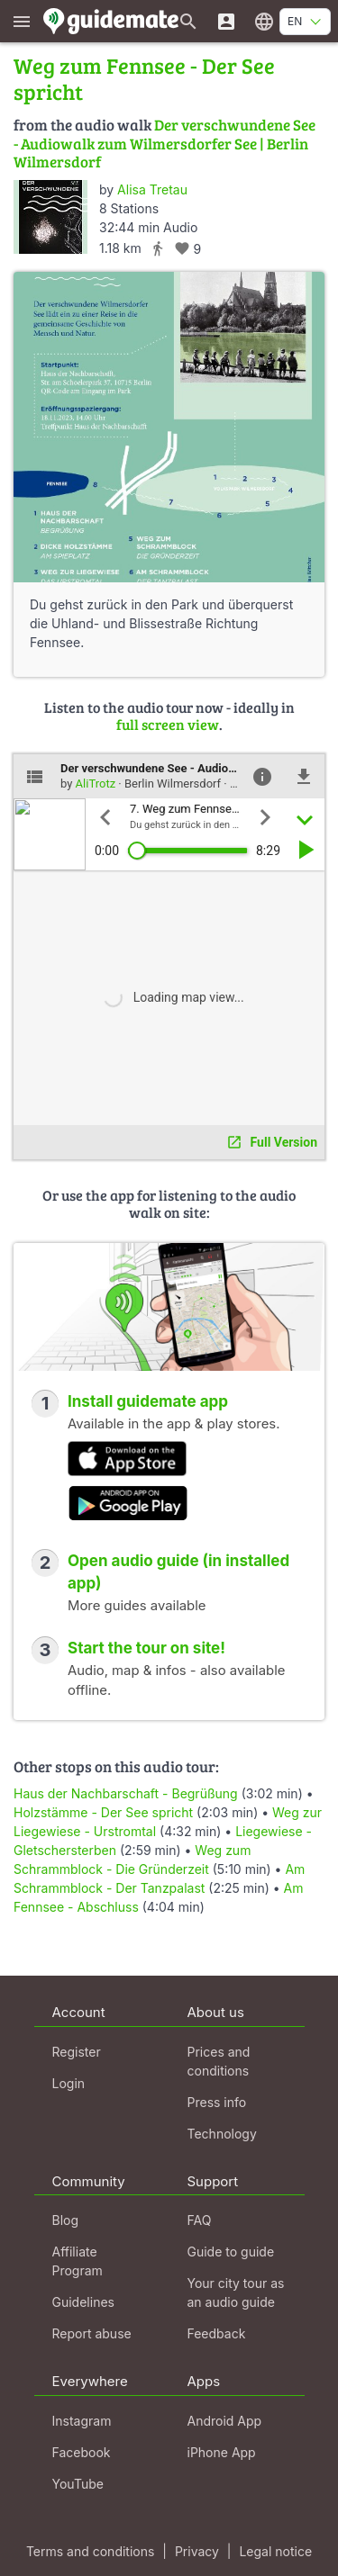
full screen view (167, 724)
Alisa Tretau (152, 189)
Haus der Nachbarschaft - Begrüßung (126, 1793)
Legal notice (275, 2551)
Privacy (197, 2551)
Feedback (216, 2333)
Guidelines (83, 2302)
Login (69, 2083)
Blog (65, 2220)
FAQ (199, 2220)
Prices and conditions (219, 2061)
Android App (224, 2420)
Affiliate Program (77, 2261)
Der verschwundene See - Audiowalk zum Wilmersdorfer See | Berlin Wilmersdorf (164, 143)
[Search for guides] (188, 21)
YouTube (78, 2483)
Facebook (81, 2452)
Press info (217, 2102)
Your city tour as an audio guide (236, 2292)
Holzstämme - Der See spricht (103, 1812)
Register (76, 2051)
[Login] (226, 21)
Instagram (82, 2420)
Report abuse (92, 2333)
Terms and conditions (90, 2551)
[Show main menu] (21, 21)
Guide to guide (231, 2251)
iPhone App (221, 2452)
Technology (222, 2133)
